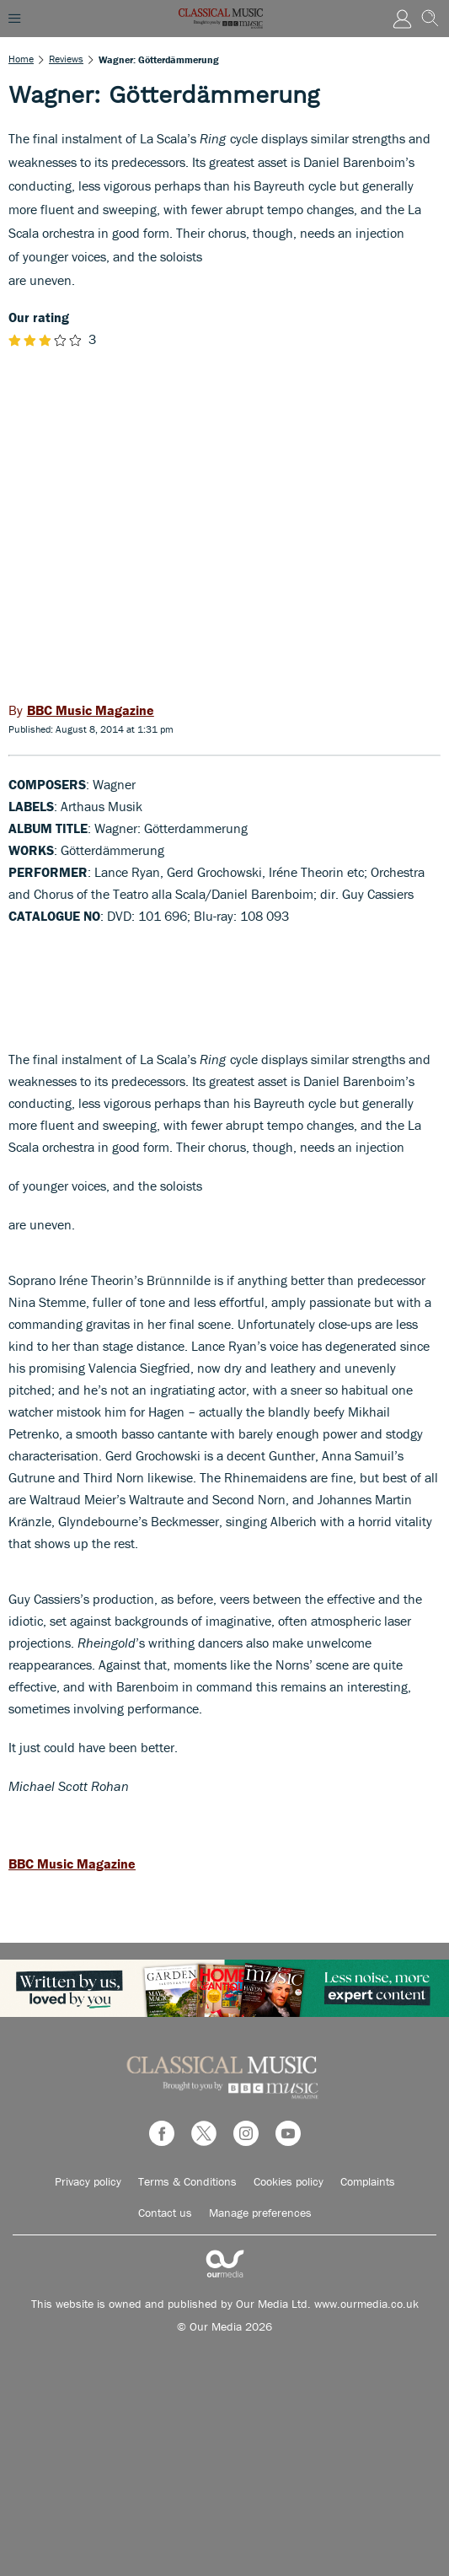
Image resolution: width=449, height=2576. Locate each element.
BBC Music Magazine (72, 1863)
